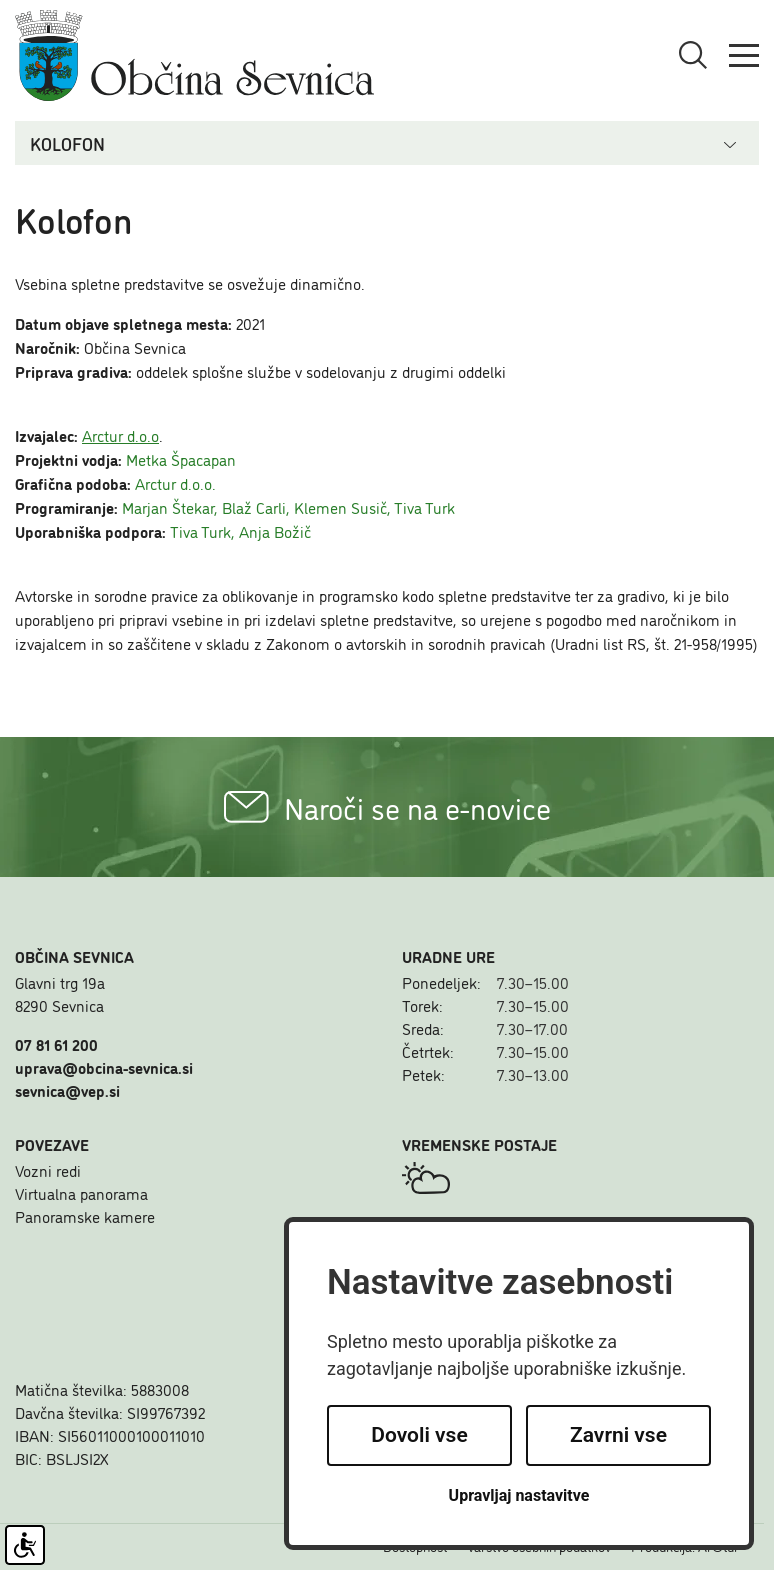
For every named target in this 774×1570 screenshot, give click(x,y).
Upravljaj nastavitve (519, 1495)
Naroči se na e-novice (387, 807)
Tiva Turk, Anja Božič (240, 531)
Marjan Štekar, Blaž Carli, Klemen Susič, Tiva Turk (288, 507)
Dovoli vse (419, 1435)
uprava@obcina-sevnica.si (104, 1067)
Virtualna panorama (81, 1193)
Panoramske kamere (85, 1216)
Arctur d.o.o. (175, 483)
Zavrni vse (618, 1435)
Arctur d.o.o (120, 435)
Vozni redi (48, 1170)
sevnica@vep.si (67, 1090)
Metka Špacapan (181, 459)
